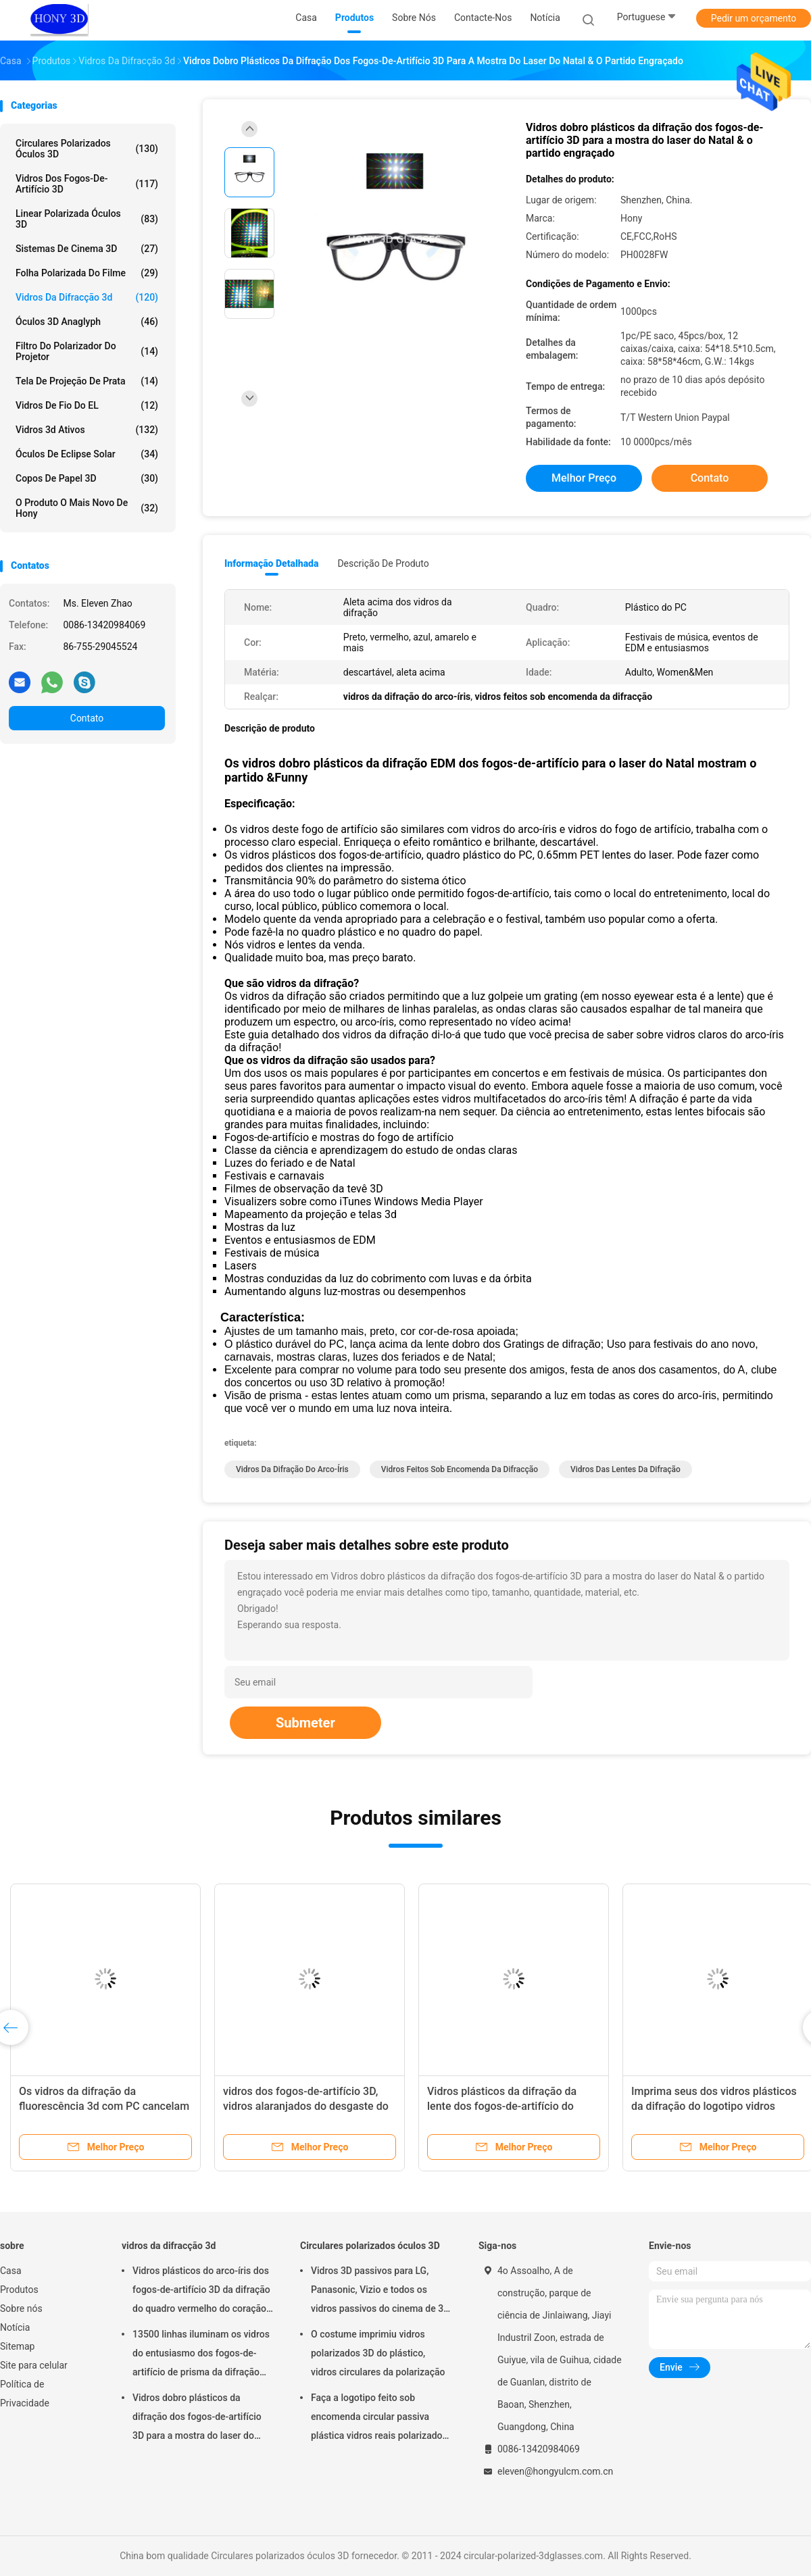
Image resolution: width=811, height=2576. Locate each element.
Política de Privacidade (24, 2393)
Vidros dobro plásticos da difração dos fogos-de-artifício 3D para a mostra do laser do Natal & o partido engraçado (197, 2418)
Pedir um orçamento (754, 18)
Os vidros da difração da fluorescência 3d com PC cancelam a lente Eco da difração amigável (104, 2106)
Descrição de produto (382, 563)
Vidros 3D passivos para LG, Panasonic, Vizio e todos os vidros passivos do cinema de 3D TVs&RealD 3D (380, 2291)
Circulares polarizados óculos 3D (87, 148)
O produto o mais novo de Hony (87, 508)
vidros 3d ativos (87, 429)
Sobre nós (21, 2308)
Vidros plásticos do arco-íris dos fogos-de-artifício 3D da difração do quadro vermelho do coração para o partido (201, 2291)
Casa (11, 2270)
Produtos (19, 2289)
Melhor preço (583, 478)
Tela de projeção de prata (87, 381)
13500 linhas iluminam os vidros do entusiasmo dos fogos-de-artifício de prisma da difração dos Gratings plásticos (201, 2355)
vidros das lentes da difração (625, 1469)
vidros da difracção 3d (87, 297)
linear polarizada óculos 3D (87, 219)
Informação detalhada (271, 563)
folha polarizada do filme (87, 273)
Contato (86, 718)
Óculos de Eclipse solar (87, 454)
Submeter (305, 1723)
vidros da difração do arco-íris (292, 1469)
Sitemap (17, 2346)
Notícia (15, 2327)
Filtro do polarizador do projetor (87, 351)
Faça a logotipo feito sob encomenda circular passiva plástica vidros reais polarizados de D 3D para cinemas (379, 2418)
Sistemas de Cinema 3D (87, 248)
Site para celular (34, 2365)
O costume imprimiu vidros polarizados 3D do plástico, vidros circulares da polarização (378, 2353)
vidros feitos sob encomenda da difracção (459, 1469)
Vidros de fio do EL (87, 405)
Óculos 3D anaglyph (87, 321)
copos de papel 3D (87, 478)
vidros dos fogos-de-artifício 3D (87, 184)
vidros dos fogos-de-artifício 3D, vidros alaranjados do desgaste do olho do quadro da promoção (306, 2106)
